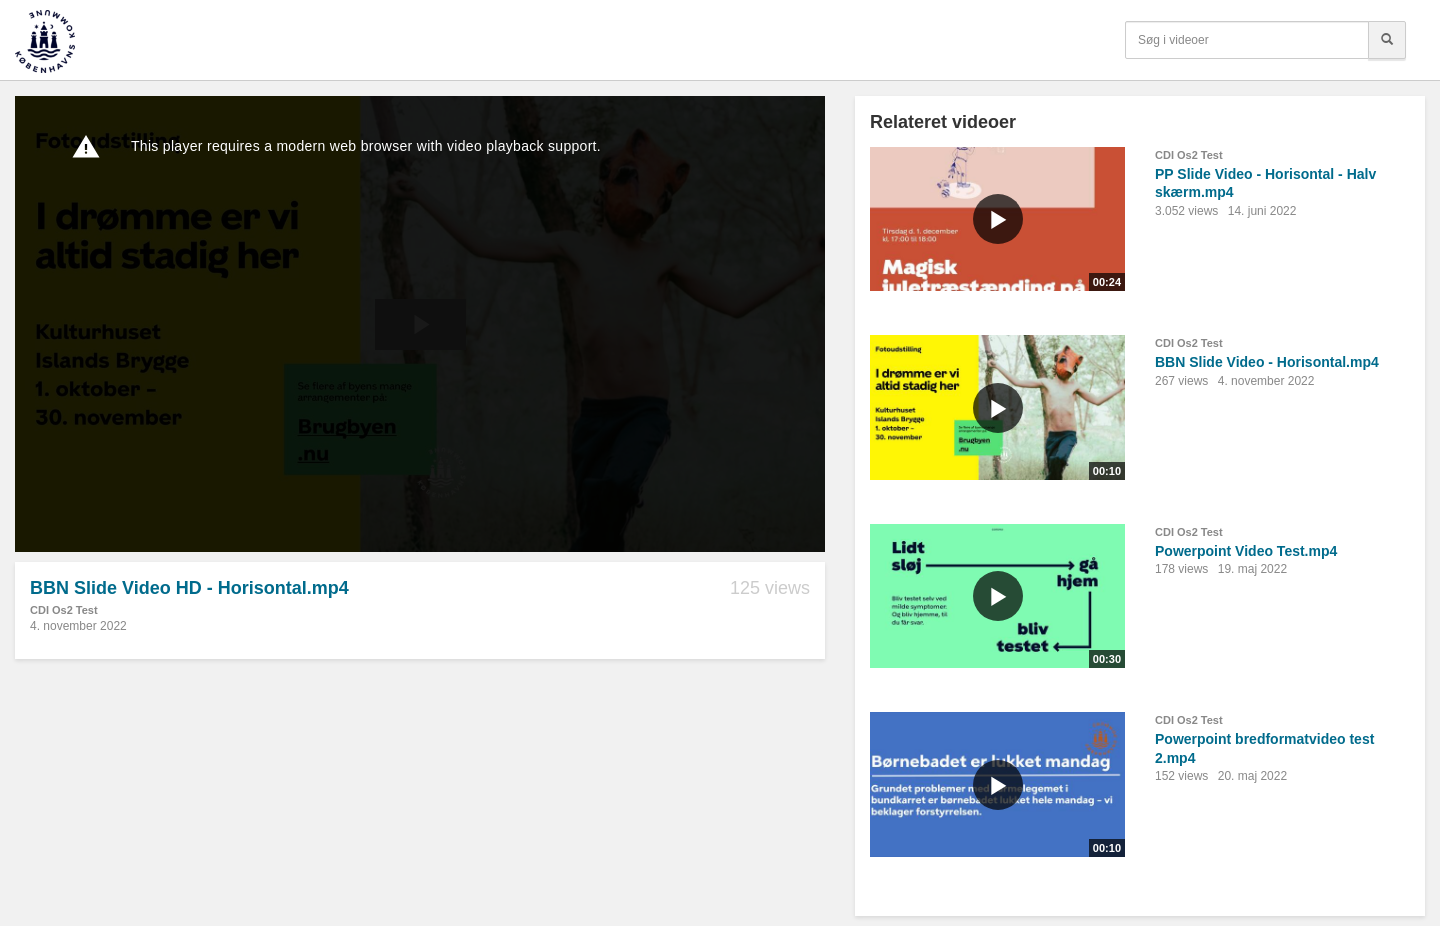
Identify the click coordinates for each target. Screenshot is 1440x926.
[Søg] (1387, 40)
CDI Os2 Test (64, 610)
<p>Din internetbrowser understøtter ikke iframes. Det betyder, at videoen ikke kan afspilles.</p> (420, 324)
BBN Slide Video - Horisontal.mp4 (1267, 362)
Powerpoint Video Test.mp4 (1246, 551)
